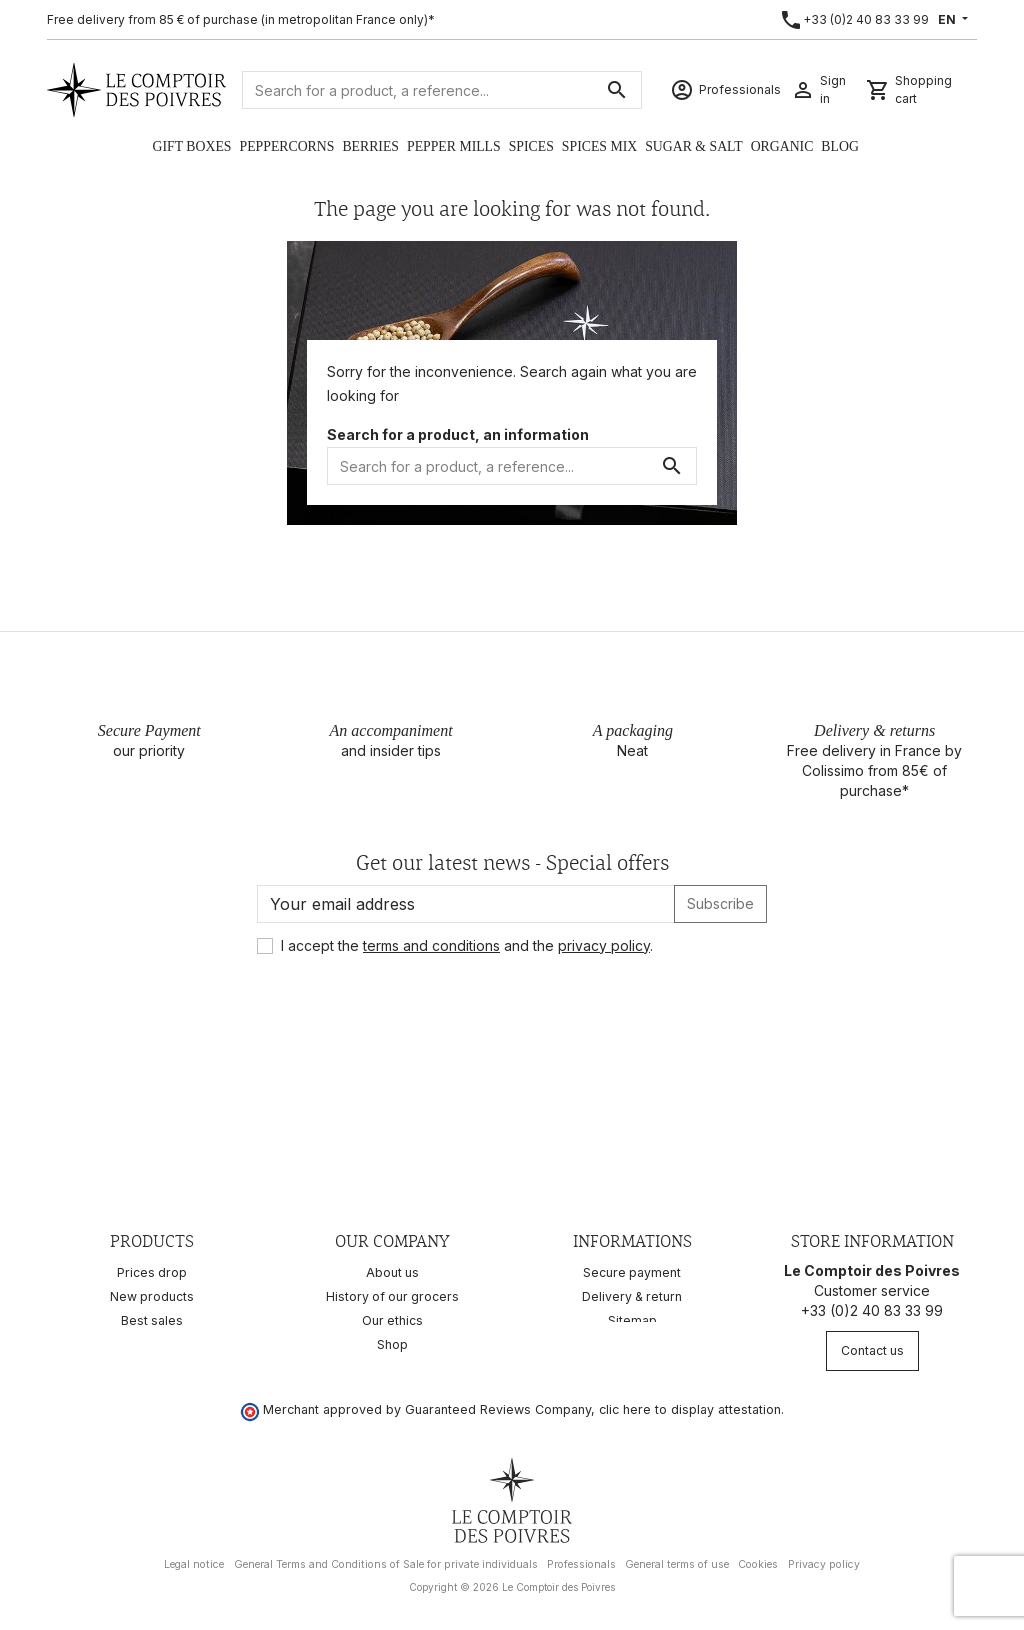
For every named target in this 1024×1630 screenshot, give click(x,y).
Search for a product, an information (458, 434)
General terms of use (677, 1557)
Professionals (581, 1557)
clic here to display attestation (690, 1402)
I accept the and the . (467, 945)
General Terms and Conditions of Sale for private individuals (386, 1557)
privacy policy (604, 945)
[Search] (442, 90)
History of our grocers (392, 1296)
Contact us (872, 1350)
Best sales (152, 1320)
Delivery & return (632, 1296)
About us (392, 1272)
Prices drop (152, 1272)
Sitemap (632, 1320)
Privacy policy (824, 1557)
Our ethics (392, 1320)
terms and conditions (431, 945)
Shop (392, 1344)
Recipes (152, 1344)
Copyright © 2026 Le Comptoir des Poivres (512, 1580)
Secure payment (632, 1272)
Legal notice (194, 1557)
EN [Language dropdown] (948, 19)
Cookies (758, 1557)
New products (152, 1296)
